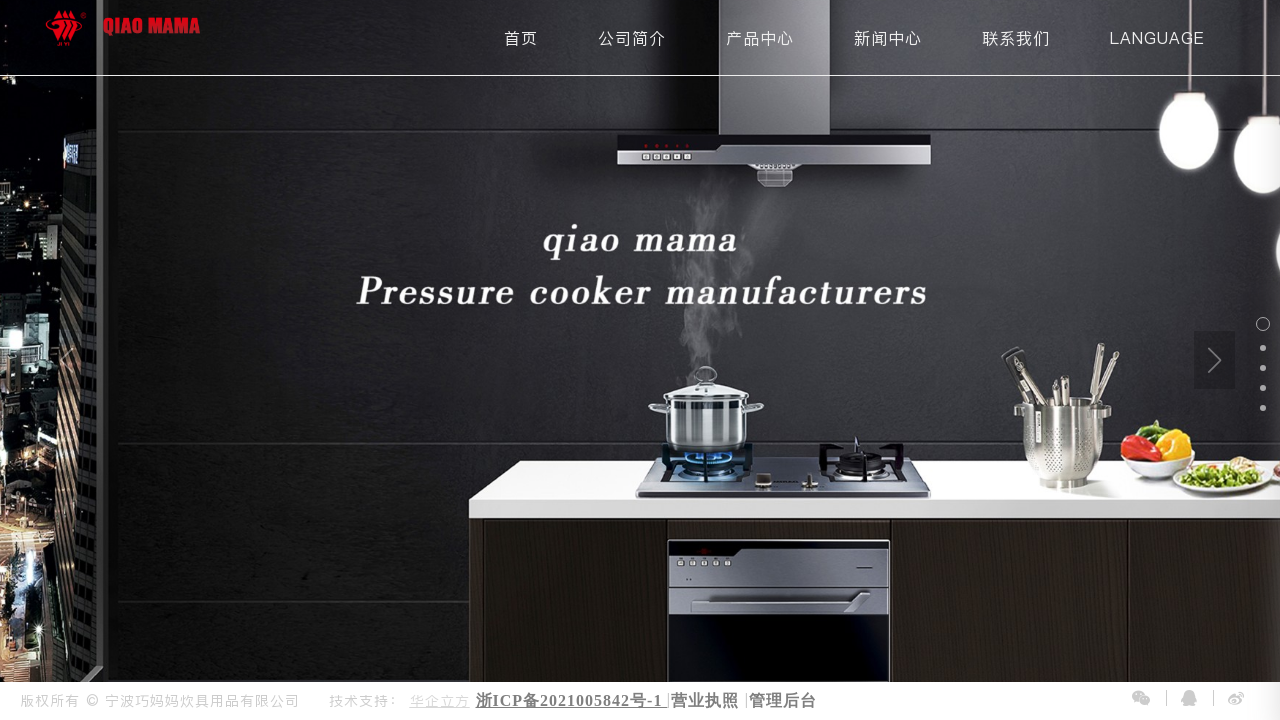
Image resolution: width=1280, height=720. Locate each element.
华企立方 (440, 701)
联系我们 (1016, 38)
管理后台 (783, 700)
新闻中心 (888, 38)
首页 (521, 38)
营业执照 (705, 700)
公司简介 (632, 38)
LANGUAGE (1157, 38)
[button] (1263, 324)
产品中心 (760, 38)
